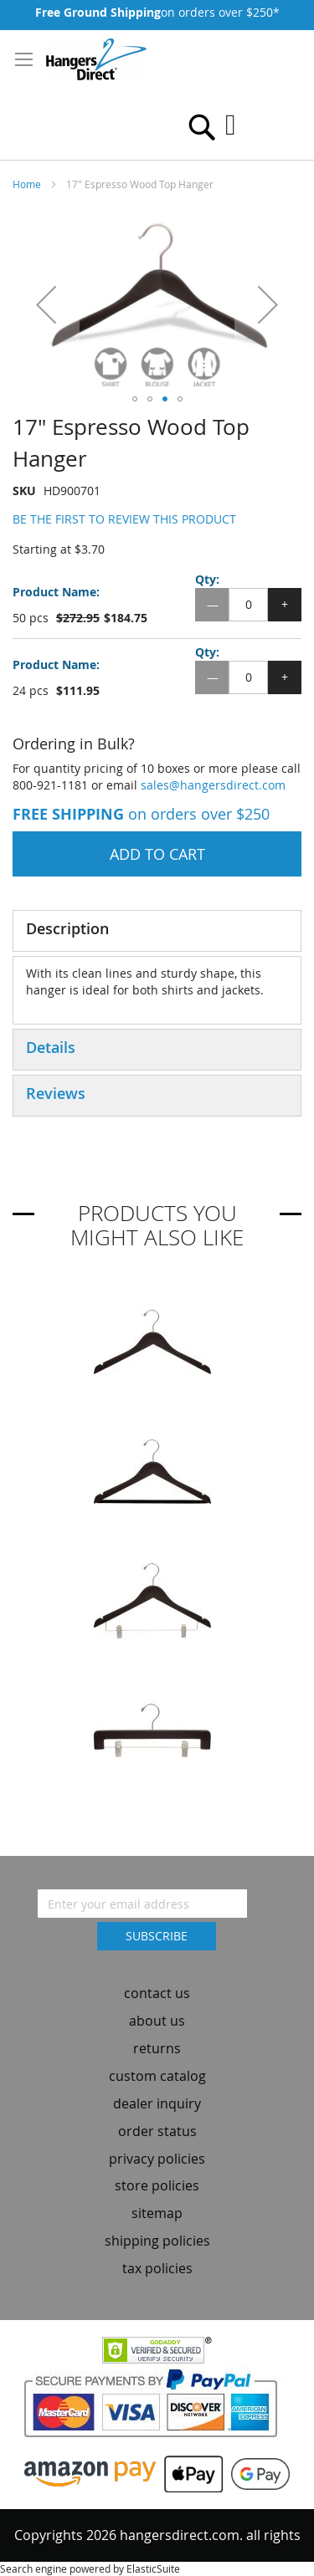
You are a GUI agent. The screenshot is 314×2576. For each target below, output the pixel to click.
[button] (46, 304)
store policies (157, 2185)
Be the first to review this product (124, 519)
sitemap (157, 2213)
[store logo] (96, 59)
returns (157, 2048)
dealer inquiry (157, 2103)
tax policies (157, 2268)
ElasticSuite (153, 2568)
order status (157, 2131)
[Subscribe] (156, 1936)
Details (50, 1047)
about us (157, 2020)
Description (67, 928)
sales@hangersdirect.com (213, 785)
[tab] (157, 931)
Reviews (55, 1093)
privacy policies (157, 2158)
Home (27, 184)
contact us (157, 1993)
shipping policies (157, 2240)
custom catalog (157, 2076)
